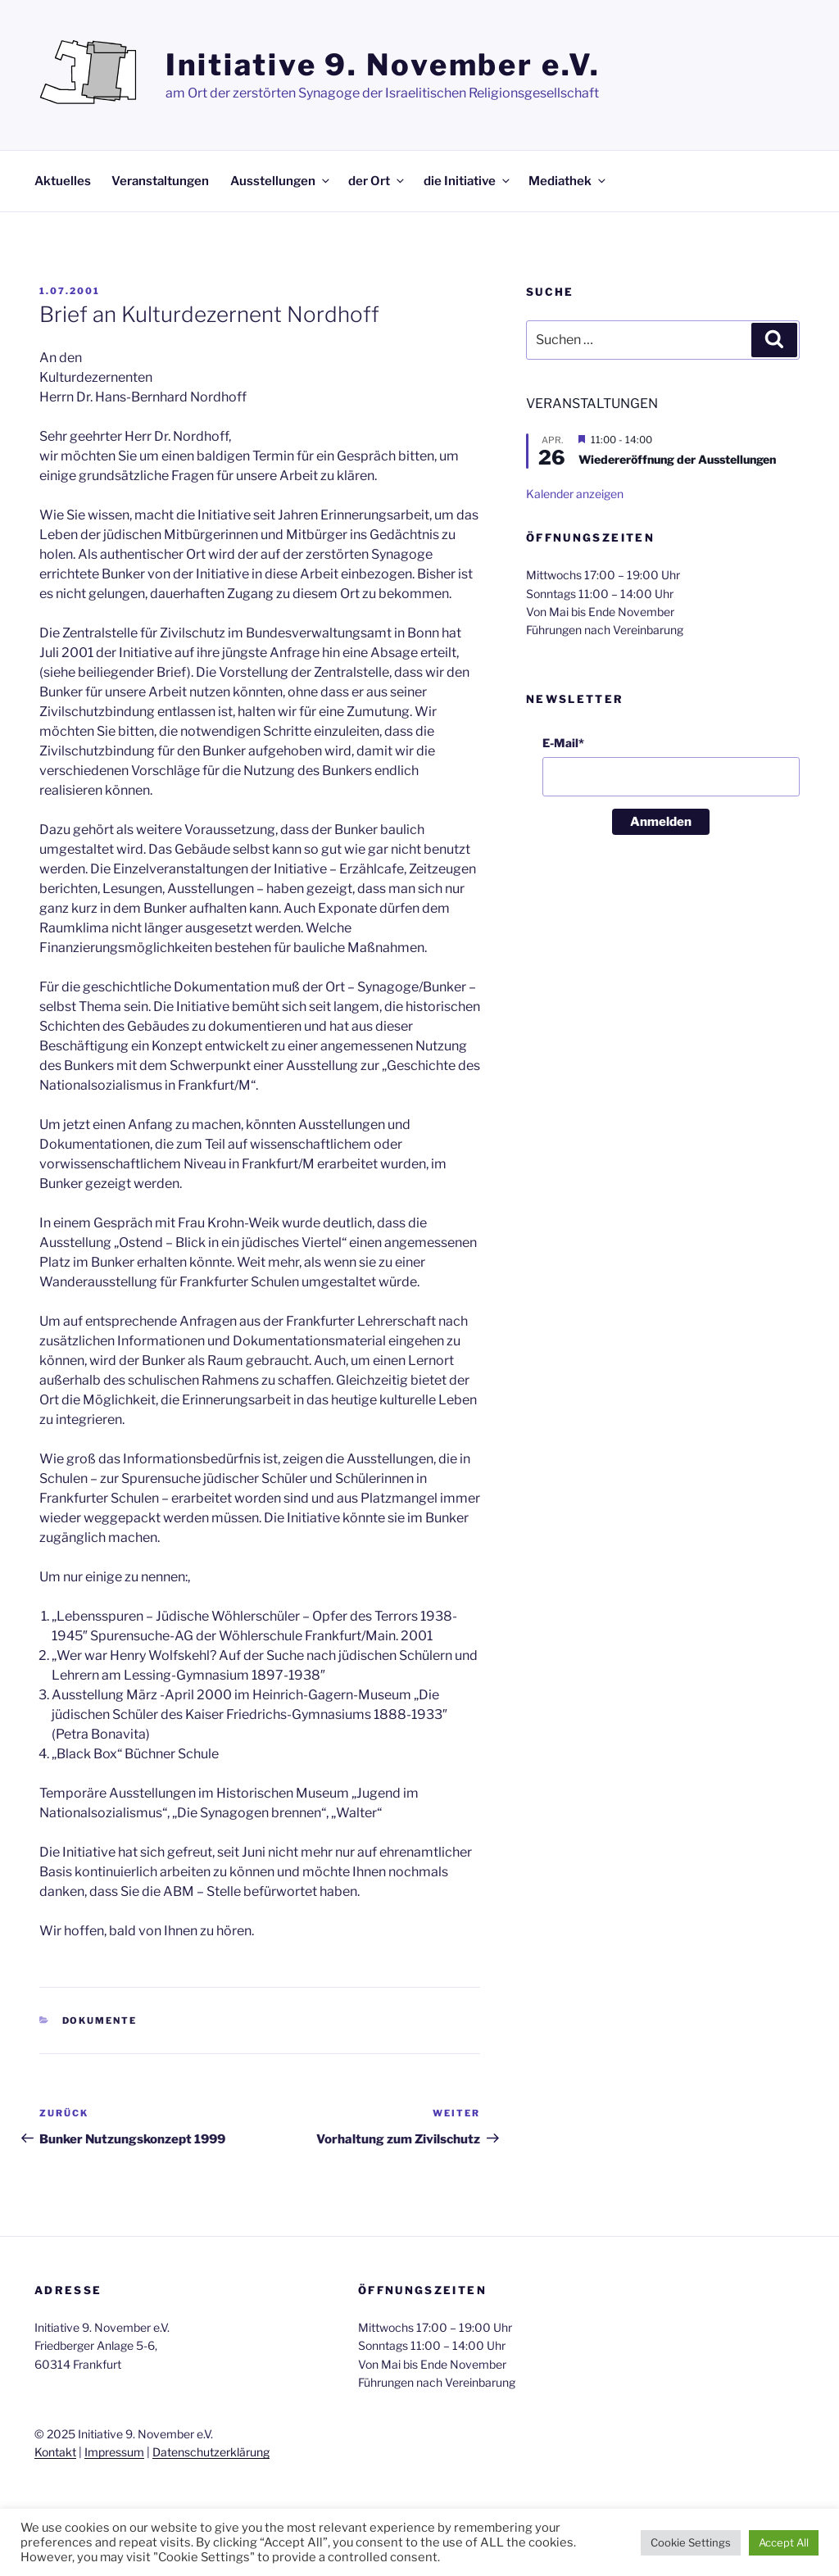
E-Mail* (563, 743)
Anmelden (661, 821)
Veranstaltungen (160, 181)
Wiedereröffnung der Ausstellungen (677, 459)
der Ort (377, 181)
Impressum (114, 2452)
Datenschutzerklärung (211, 2452)
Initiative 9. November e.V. (383, 65)
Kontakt (55, 2452)
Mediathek (568, 181)
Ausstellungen (281, 181)
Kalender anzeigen (575, 494)
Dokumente (100, 2020)
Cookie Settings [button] (691, 2542)
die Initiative (468, 181)
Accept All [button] (784, 2542)
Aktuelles (62, 181)
